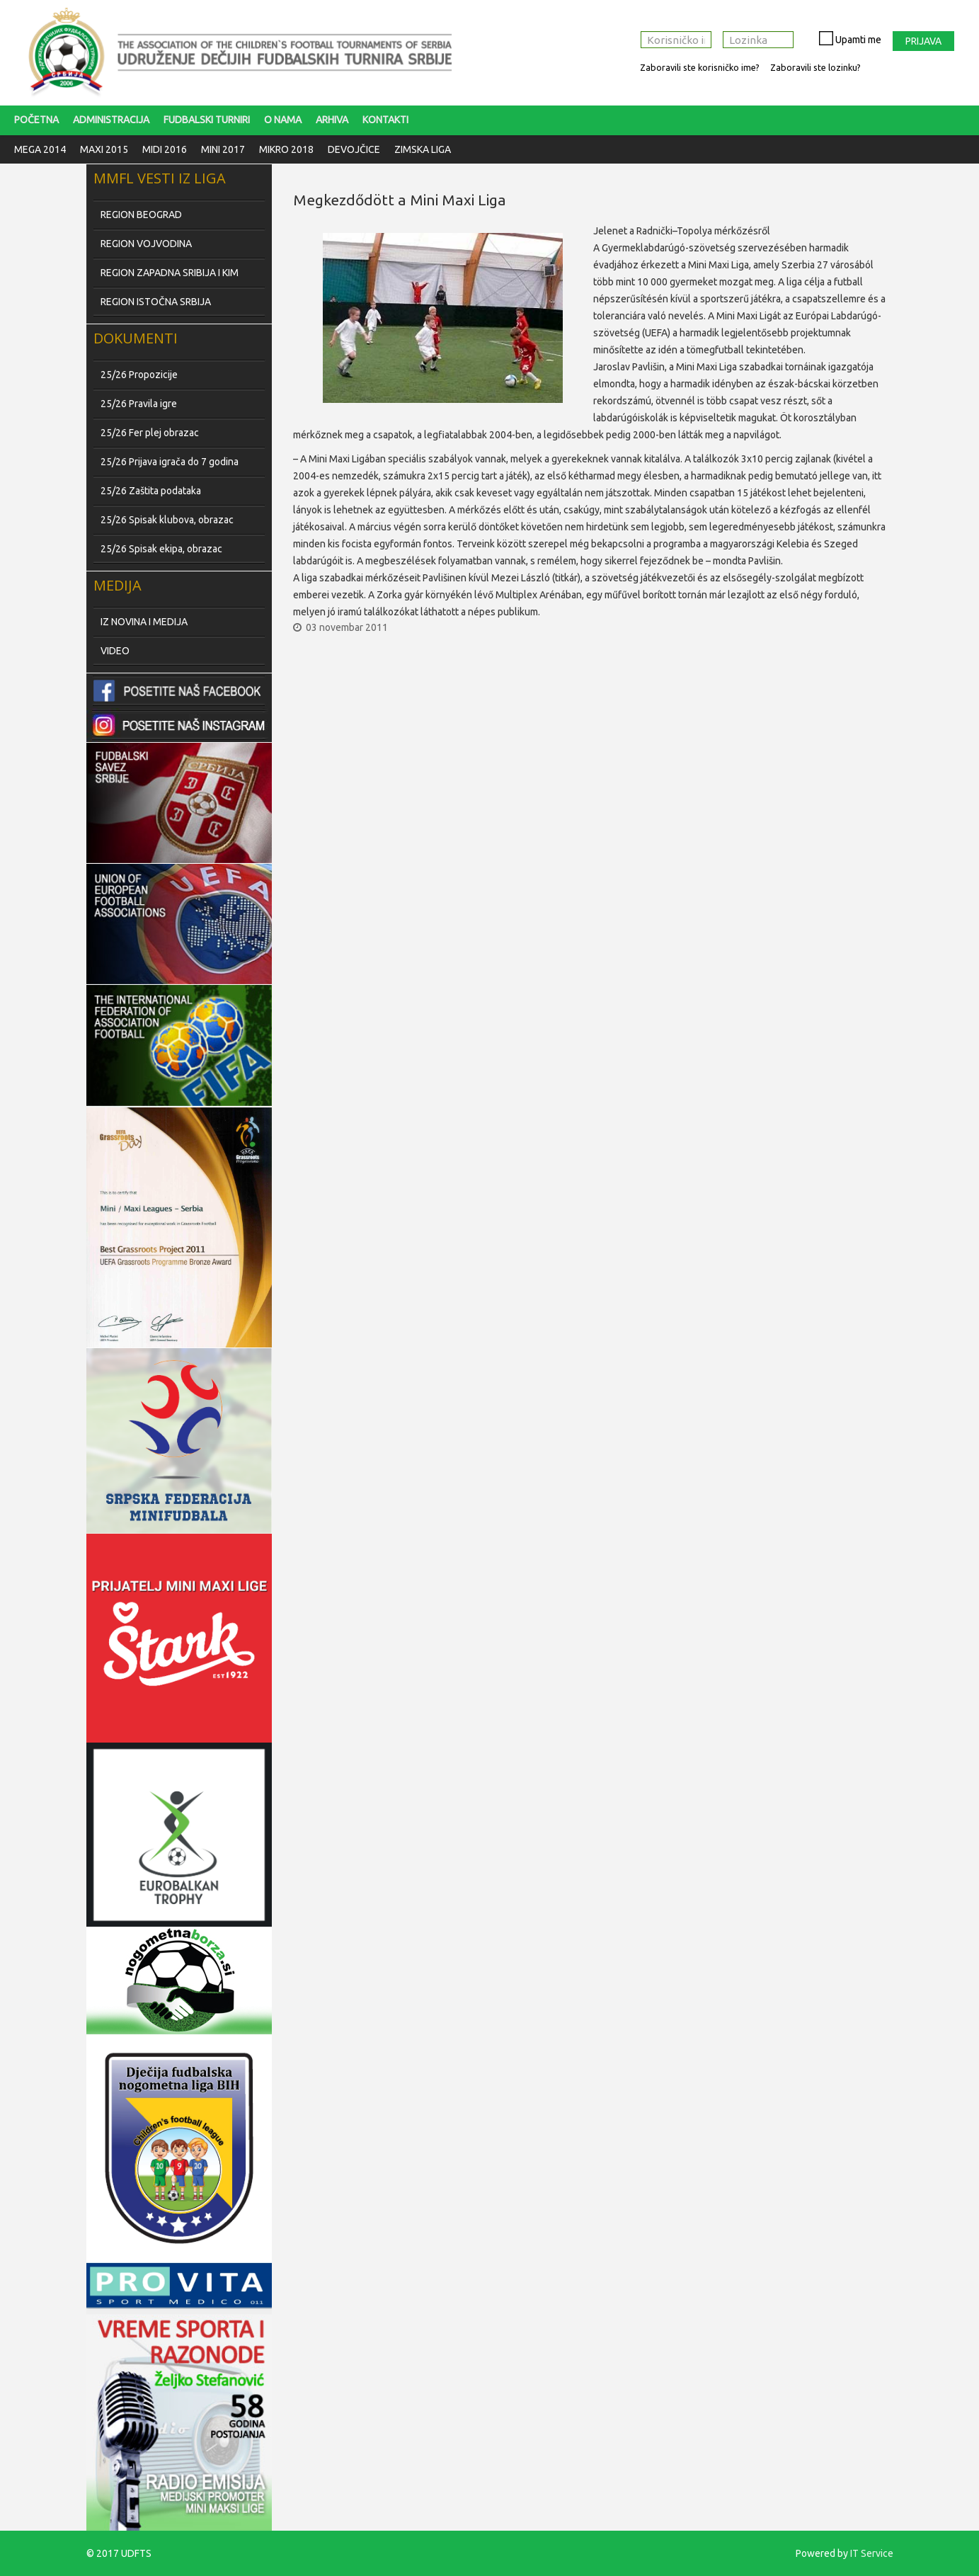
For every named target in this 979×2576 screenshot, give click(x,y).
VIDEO (115, 650)
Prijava (923, 41)
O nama (283, 119)
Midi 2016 (164, 149)
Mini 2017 (223, 149)
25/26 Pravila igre (139, 403)
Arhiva (332, 119)
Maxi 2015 (104, 149)
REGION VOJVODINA (146, 243)
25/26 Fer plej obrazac (150, 432)
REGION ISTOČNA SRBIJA (156, 301)
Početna (36, 119)
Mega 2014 (40, 149)
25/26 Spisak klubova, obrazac (167, 519)
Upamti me (843, 38)
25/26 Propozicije (139, 374)
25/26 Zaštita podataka (151, 490)
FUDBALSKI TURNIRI (207, 119)
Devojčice (354, 149)
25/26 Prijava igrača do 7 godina (170, 461)
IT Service (871, 2553)
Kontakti (385, 119)
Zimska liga (422, 149)
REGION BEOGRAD (141, 214)
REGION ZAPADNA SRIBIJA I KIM (170, 272)
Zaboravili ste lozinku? (815, 67)
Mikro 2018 (286, 149)
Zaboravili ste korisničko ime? (700, 67)
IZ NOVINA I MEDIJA (144, 621)
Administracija (111, 119)
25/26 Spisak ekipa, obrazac (161, 548)
